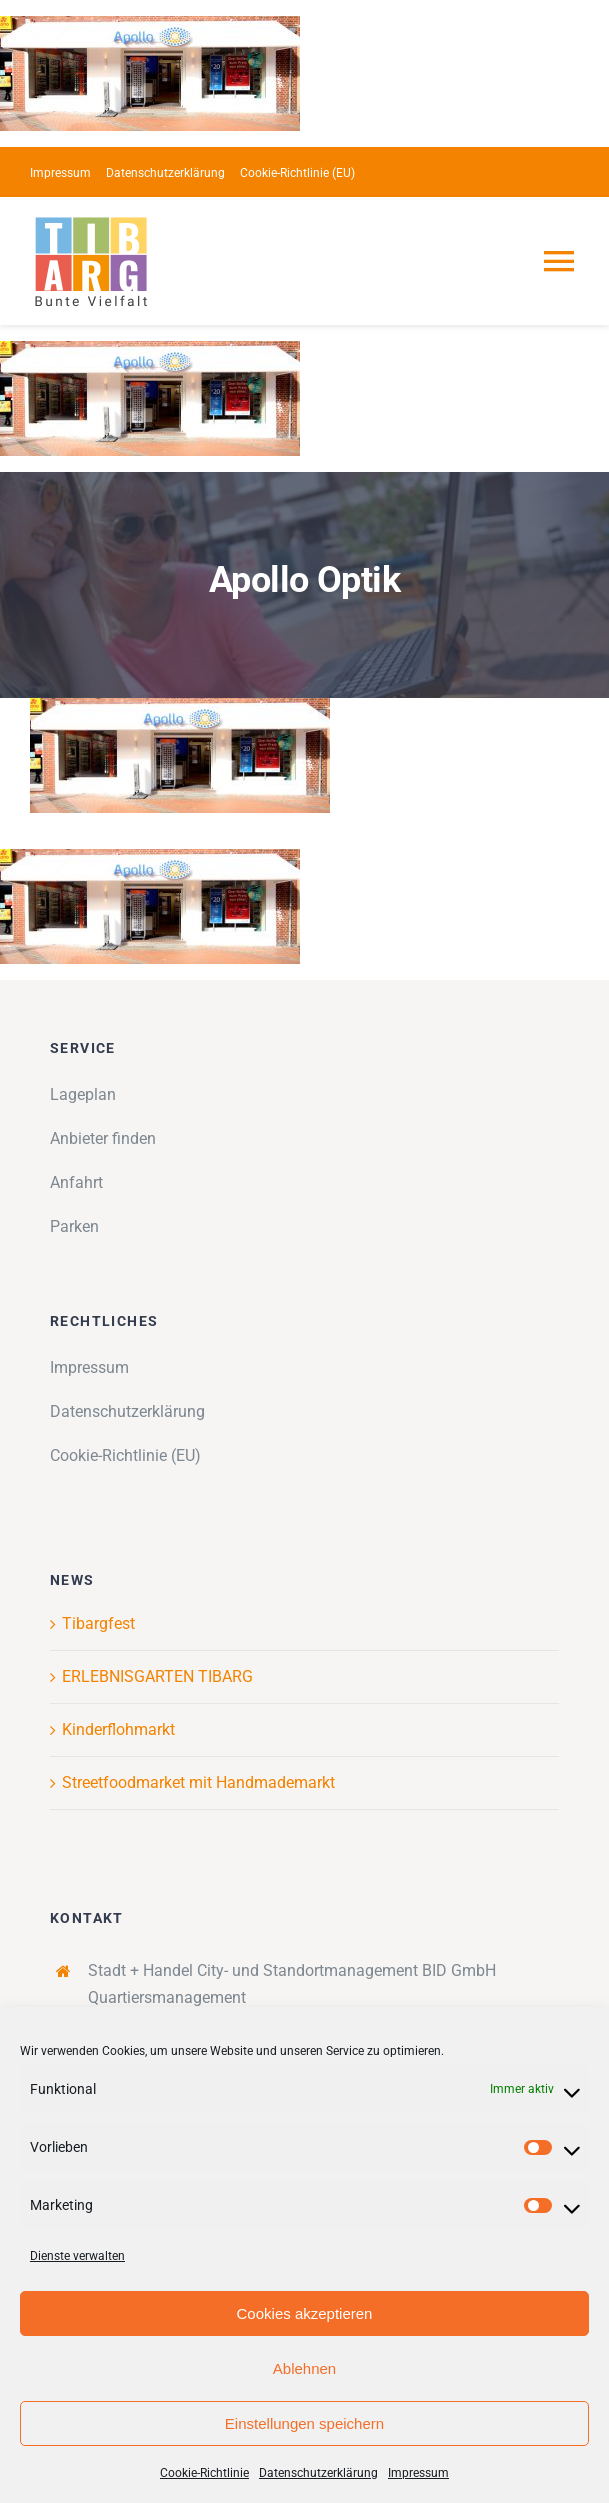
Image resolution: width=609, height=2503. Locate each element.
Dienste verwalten (77, 2256)
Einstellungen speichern (304, 2423)
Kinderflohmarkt (118, 1729)
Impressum (418, 2473)
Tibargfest (98, 1623)
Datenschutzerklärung (318, 2473)
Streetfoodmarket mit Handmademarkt (198, 1782)
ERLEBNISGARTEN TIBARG (157, 1676)
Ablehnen (304, 2368)
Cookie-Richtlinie (204, 2473)
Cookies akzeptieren (305, 2313)
